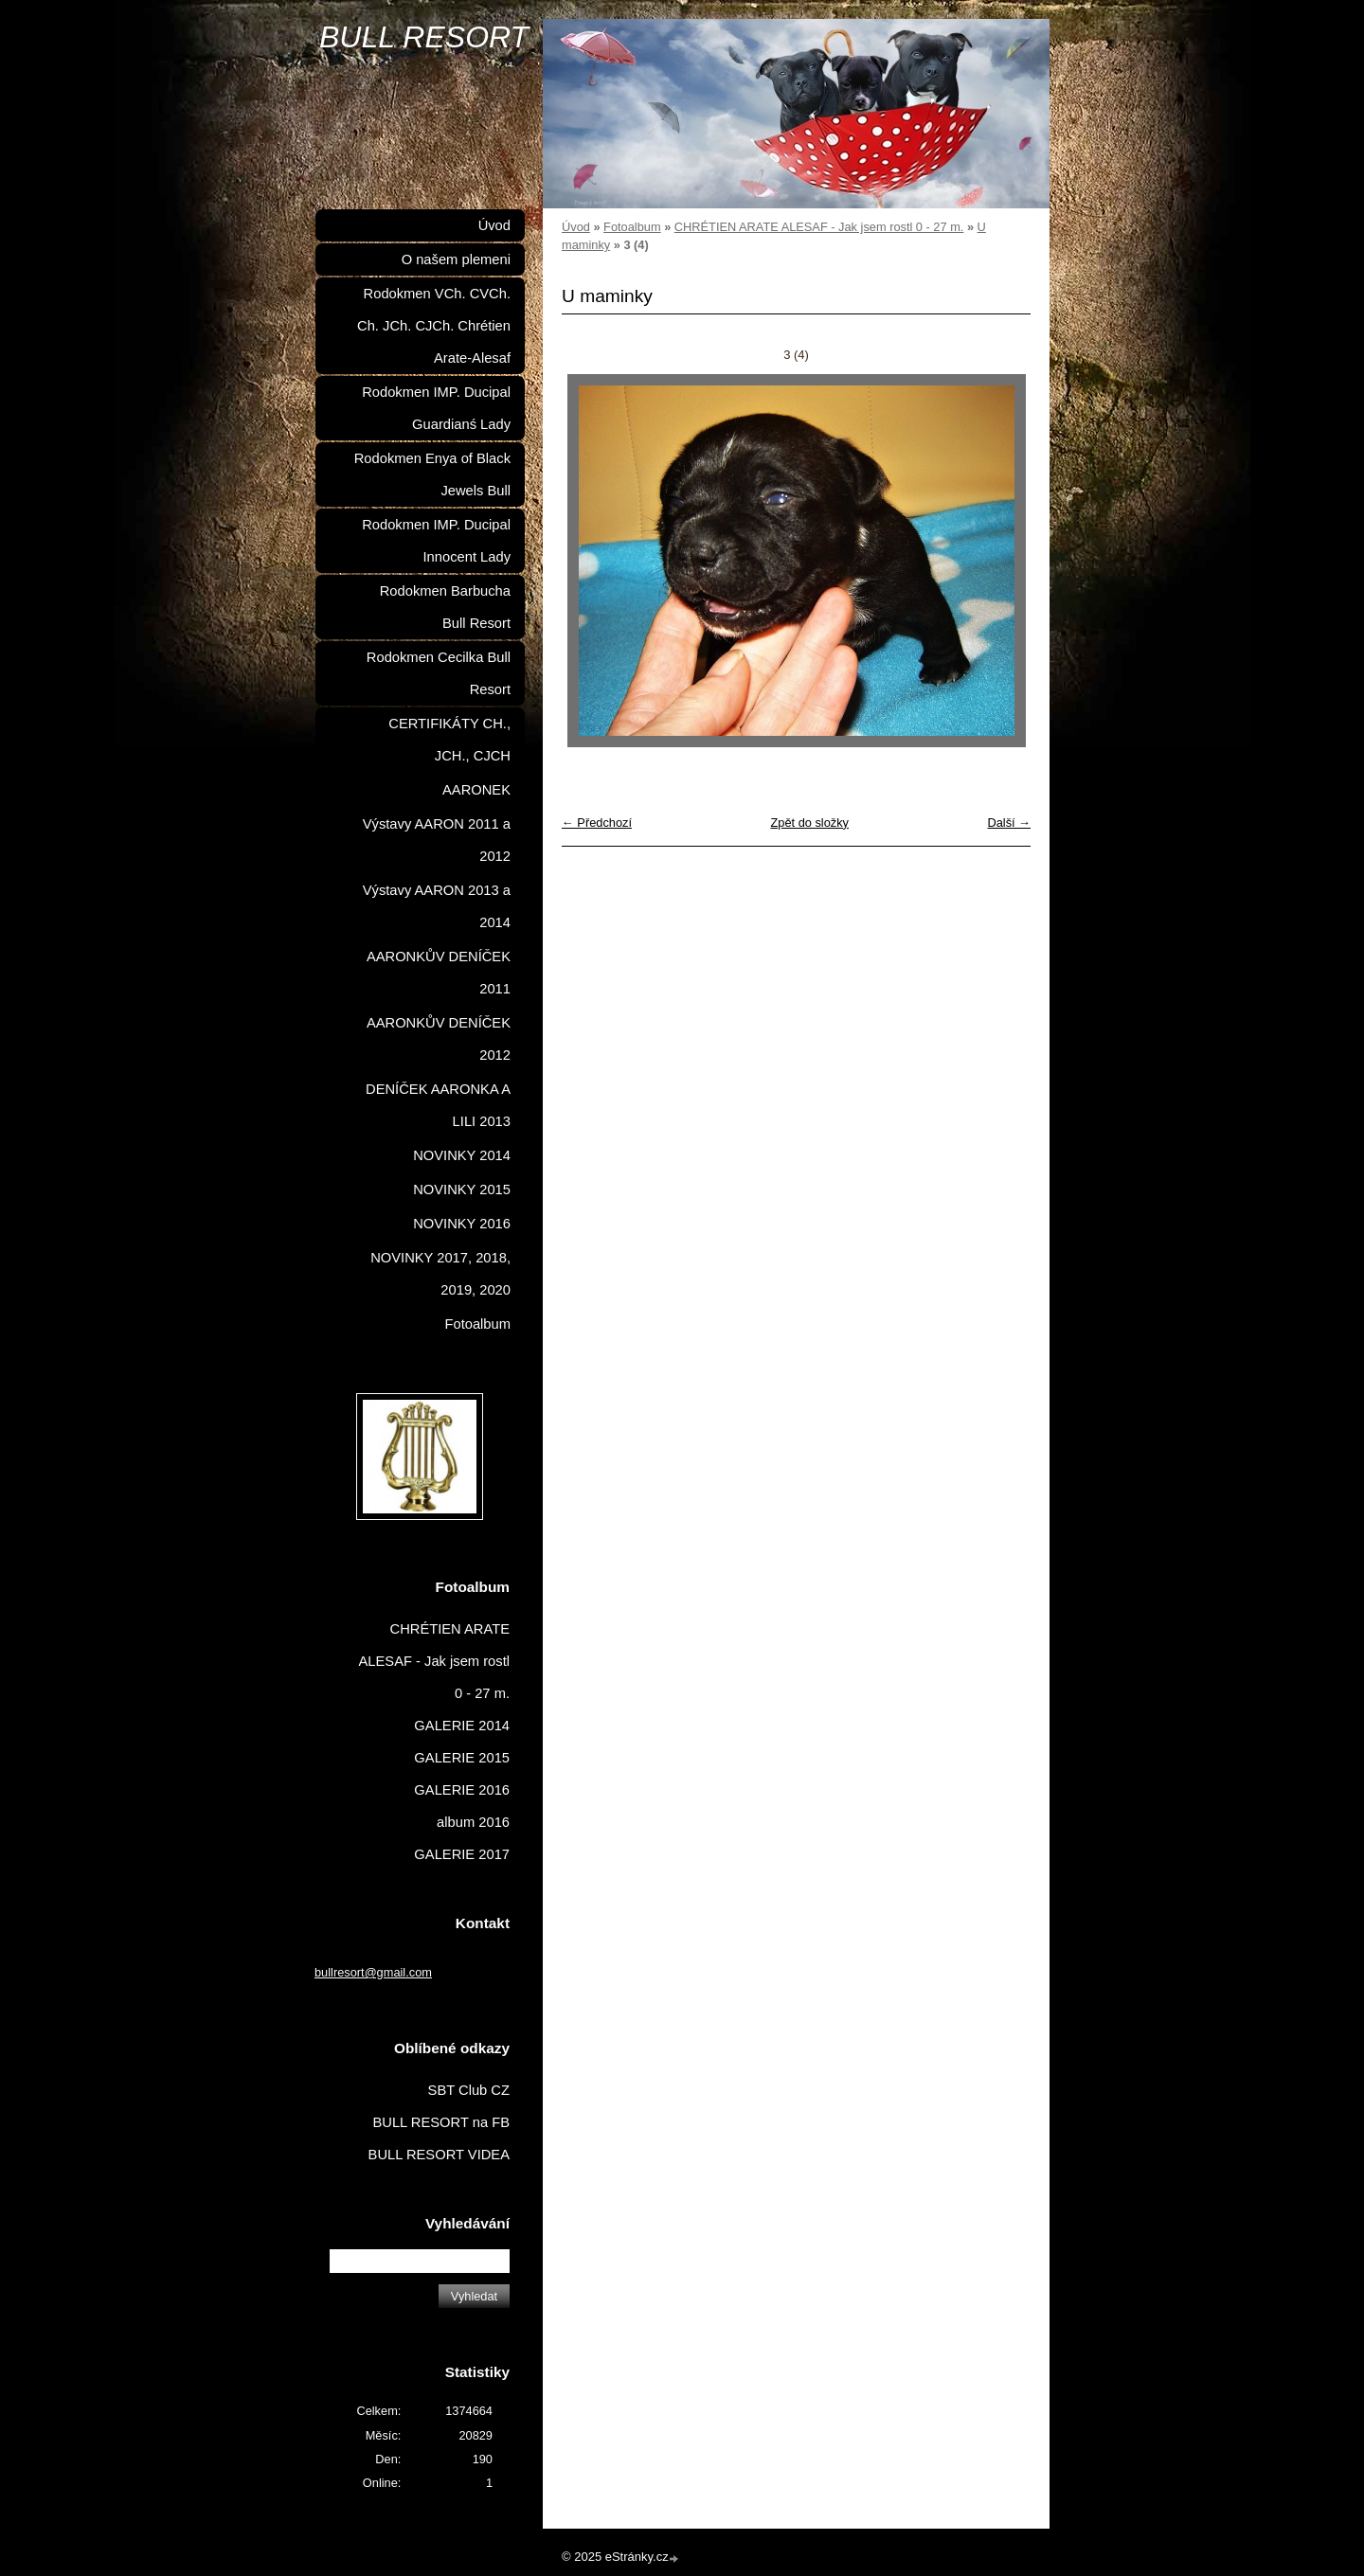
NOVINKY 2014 (462, 1155)
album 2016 (473, 1822)
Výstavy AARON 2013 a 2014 (437, 906)
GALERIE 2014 (462, 1725)
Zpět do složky (809, 822)
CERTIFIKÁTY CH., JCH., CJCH (449, 739)
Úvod (576, 227)
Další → (1009, 822)
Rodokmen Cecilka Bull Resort (439, 673)
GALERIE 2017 (462, 1854)
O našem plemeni (456, 259)
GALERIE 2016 (462, 1790)
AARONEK (476, 789)
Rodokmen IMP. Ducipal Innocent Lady (436, 540)
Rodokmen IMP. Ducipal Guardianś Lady (436, 408)
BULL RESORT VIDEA (439, 2154)
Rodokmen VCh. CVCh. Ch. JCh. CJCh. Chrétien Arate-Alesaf (434, 326)
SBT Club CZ (469, 2090)
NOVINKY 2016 (462, 1223)
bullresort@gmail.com (373, 1972)
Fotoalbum (631, 227)
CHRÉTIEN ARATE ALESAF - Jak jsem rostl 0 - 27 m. (819, 227)
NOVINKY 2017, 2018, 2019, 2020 (440, 1273)
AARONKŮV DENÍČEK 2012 (439, 1039)
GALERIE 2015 (462, 1757)
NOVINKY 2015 (462, 1189)
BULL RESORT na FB (441, 2122)
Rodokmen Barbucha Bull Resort (445, 607)
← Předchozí (597, 822)
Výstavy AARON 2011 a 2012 (437, 840)
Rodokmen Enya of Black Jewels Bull (432, 474)
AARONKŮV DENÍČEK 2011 (439, 972)
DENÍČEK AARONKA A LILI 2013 (438, 1105)
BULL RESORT (424, 37)
